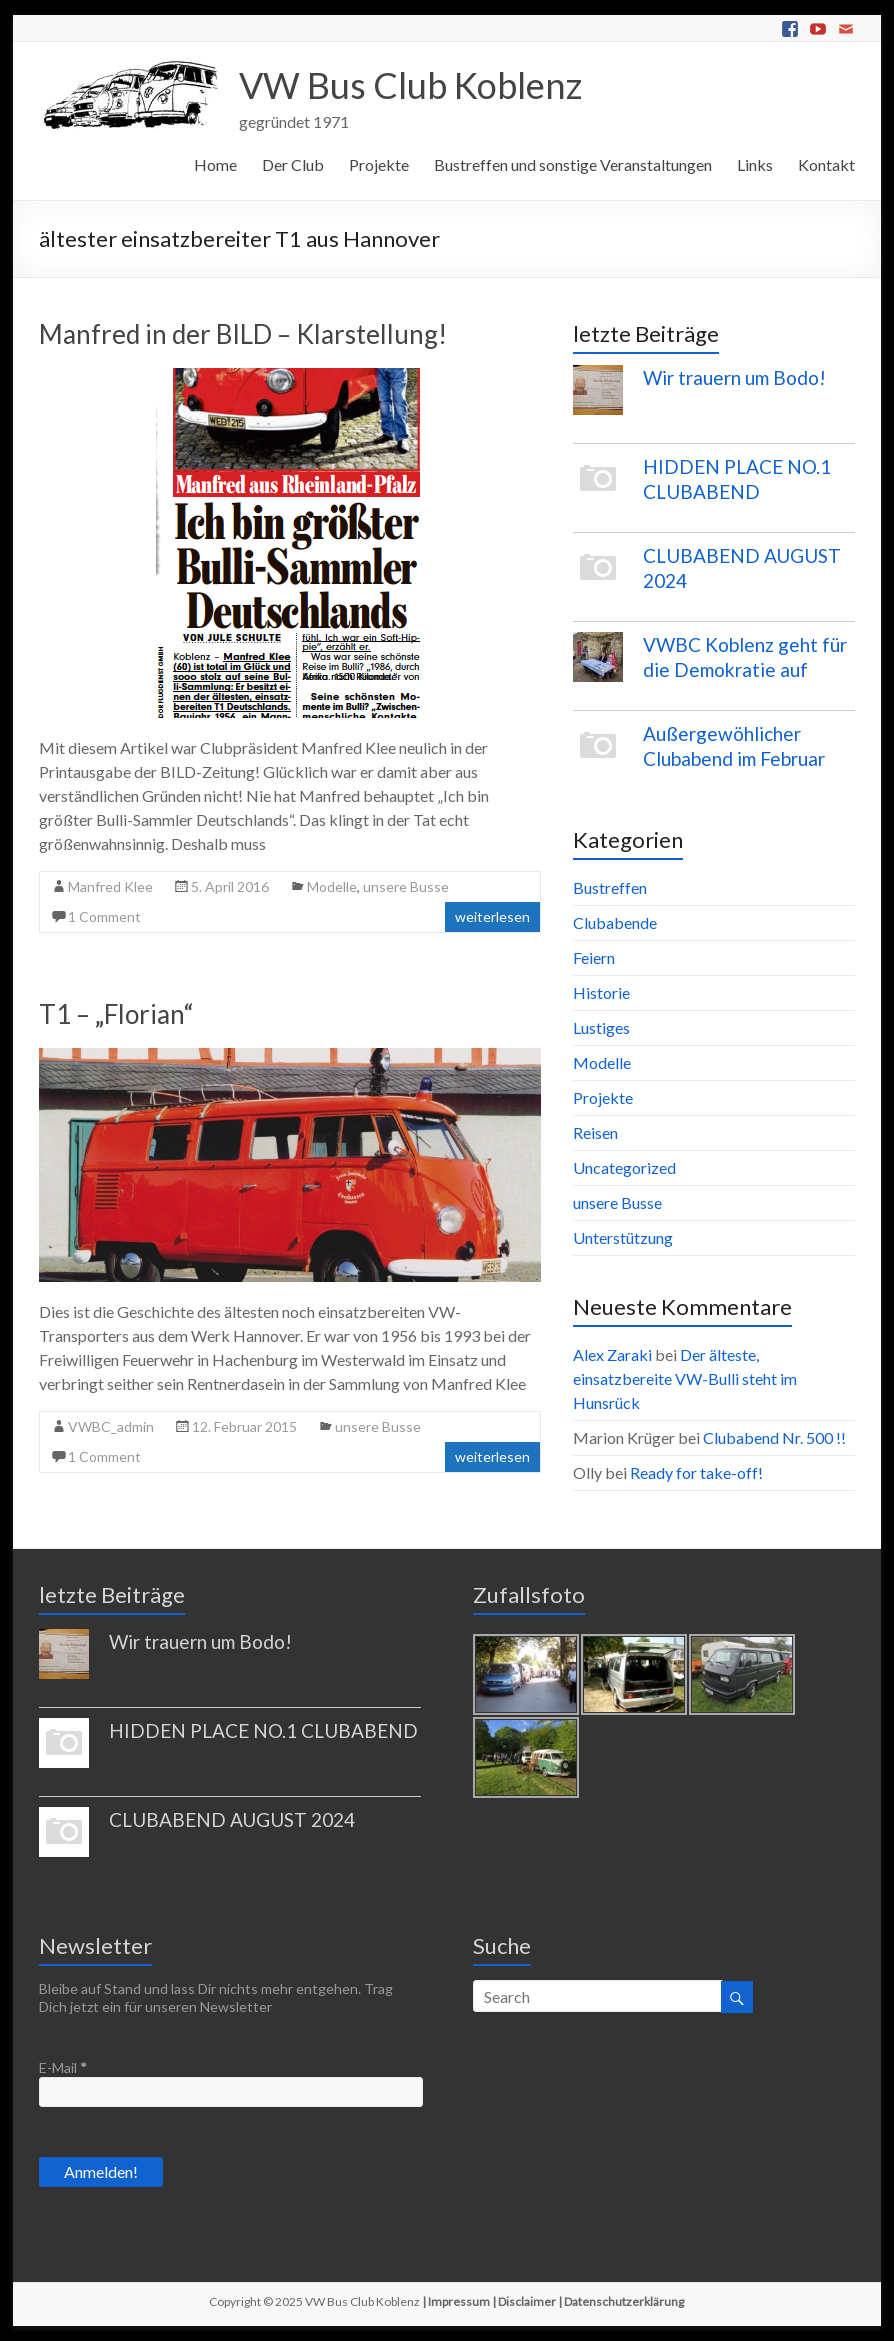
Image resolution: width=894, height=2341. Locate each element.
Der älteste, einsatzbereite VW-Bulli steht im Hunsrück (685, 1378)
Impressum (459, 2301)
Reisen (595, 1132)
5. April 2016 (230, 886)
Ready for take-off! (696, 1472)
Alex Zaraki (612, 1354)
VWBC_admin (111, 1426)
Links (755, 164)
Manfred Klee (110, 886)
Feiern (594, 957)
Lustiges (601, 1027)
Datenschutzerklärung (624, 2301)
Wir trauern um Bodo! (734, 377)
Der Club (293, 164)
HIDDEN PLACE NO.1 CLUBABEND (263, 1730)
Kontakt (826, 164)
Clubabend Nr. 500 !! (774, 1437)
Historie (601, 992)
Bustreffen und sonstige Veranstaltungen (573, 164)
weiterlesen (492, 916)
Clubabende (615, 922)
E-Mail (63, 2067)
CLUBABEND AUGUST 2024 (232, 1819)
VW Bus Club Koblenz (410, 85)
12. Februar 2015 (244, 1426)
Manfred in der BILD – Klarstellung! (243, 334)
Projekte (379, 164)
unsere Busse (406, 886)
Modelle (332, 886)
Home (215, 164)
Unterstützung (623, 1237)
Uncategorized (624, 1167)
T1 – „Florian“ (116, 1014)
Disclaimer (527, 2301)
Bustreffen (610, 887)
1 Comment (104, 916)
